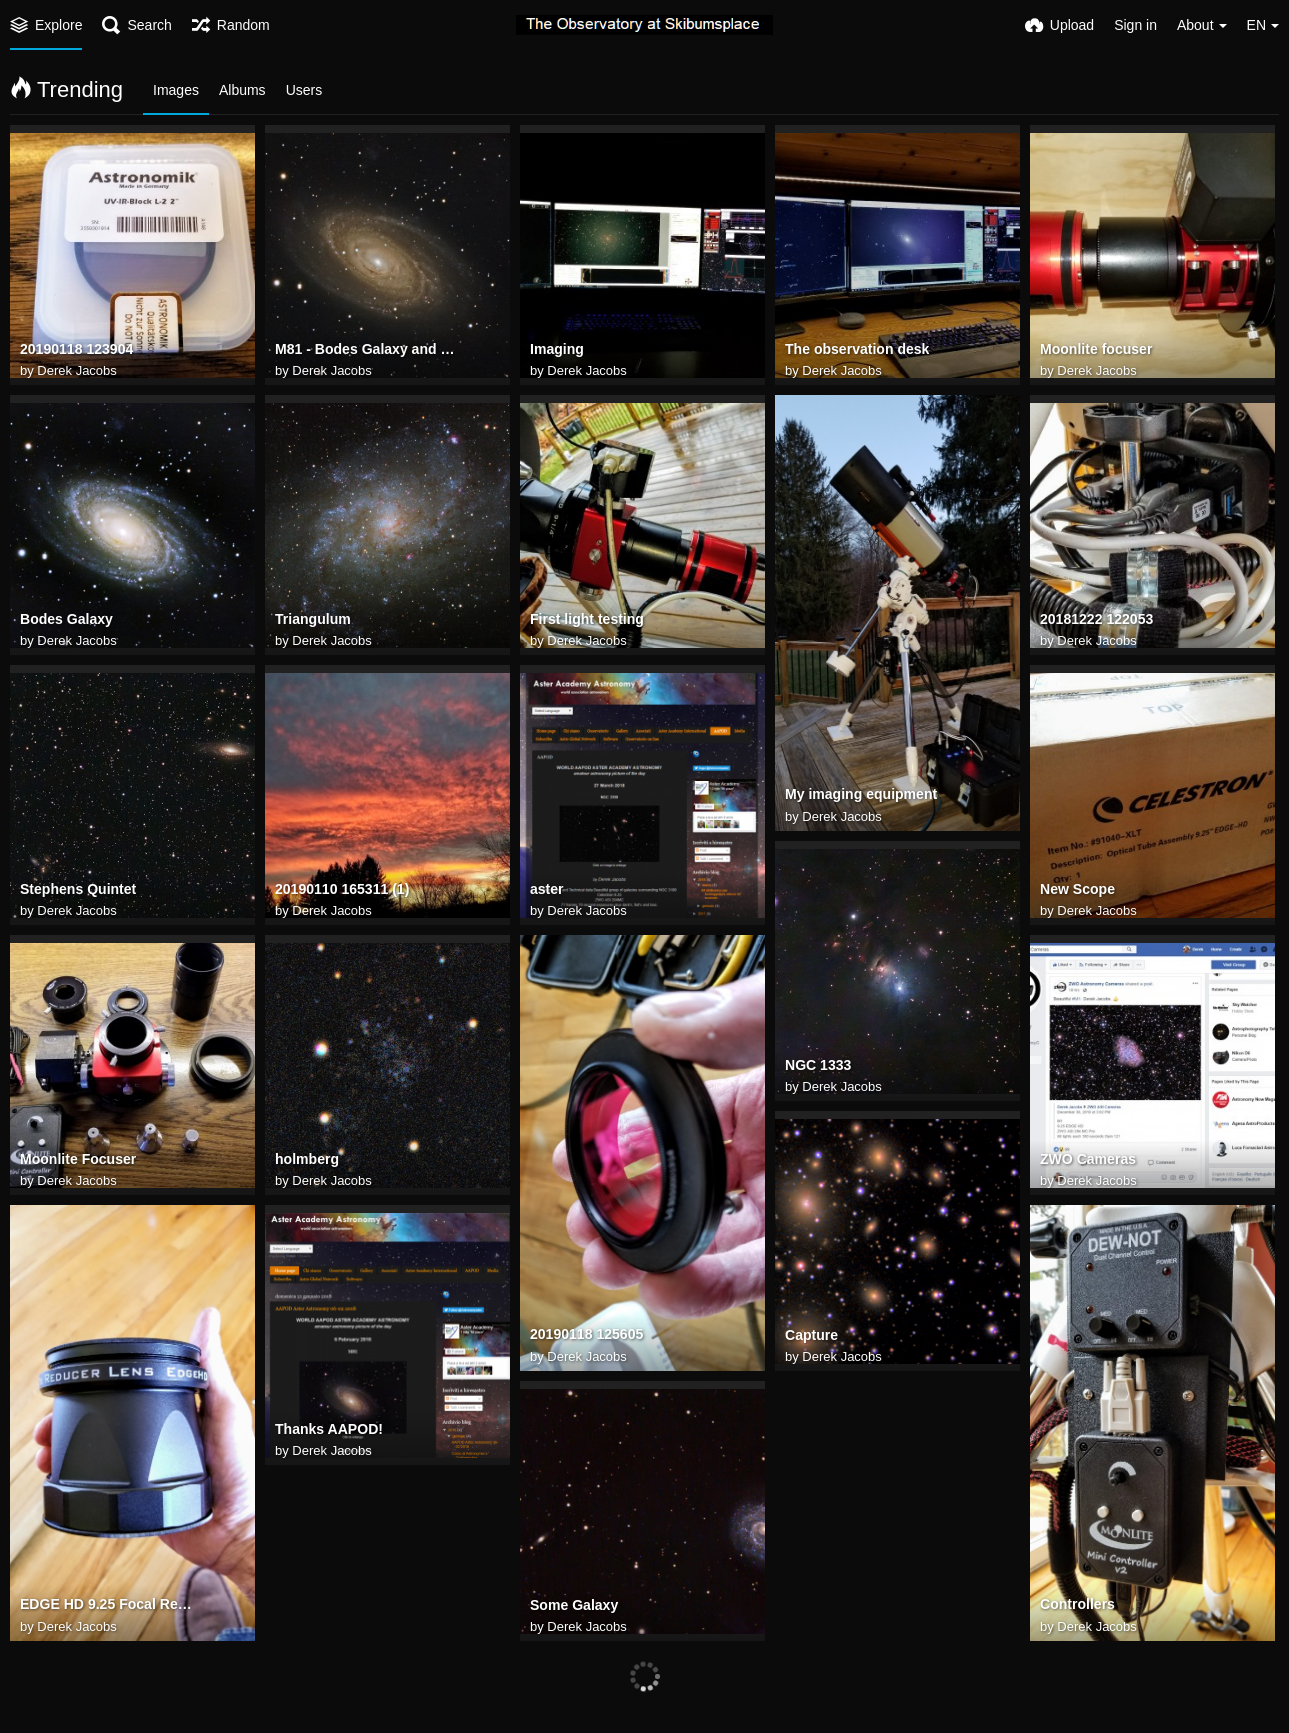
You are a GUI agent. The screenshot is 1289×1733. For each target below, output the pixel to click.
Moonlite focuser (1096, 349)
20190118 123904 (76, 349)
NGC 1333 (818, 1065)
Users (304, 90)
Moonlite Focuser (78, 1159)
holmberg (307, 1159)
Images (176, 90)
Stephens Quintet (78, 889)
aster (547, 889)
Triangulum (313, 619)
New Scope (1077, 889)
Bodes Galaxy (66, 619)
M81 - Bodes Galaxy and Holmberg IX (365, 349)
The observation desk (857, 349)
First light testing (587, 619)
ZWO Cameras (1088, 1159)
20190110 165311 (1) (342, 889)
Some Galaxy (574, 1605)
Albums (242, 90)
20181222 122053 (1096, 619)
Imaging (557, 349)
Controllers (1077, 1604)
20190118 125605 (586, 1334)
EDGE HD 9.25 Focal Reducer (110, 1604)
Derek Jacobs (76, 370)
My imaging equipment (861, 794)
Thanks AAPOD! (329, 1429)
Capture (811, 1335)
